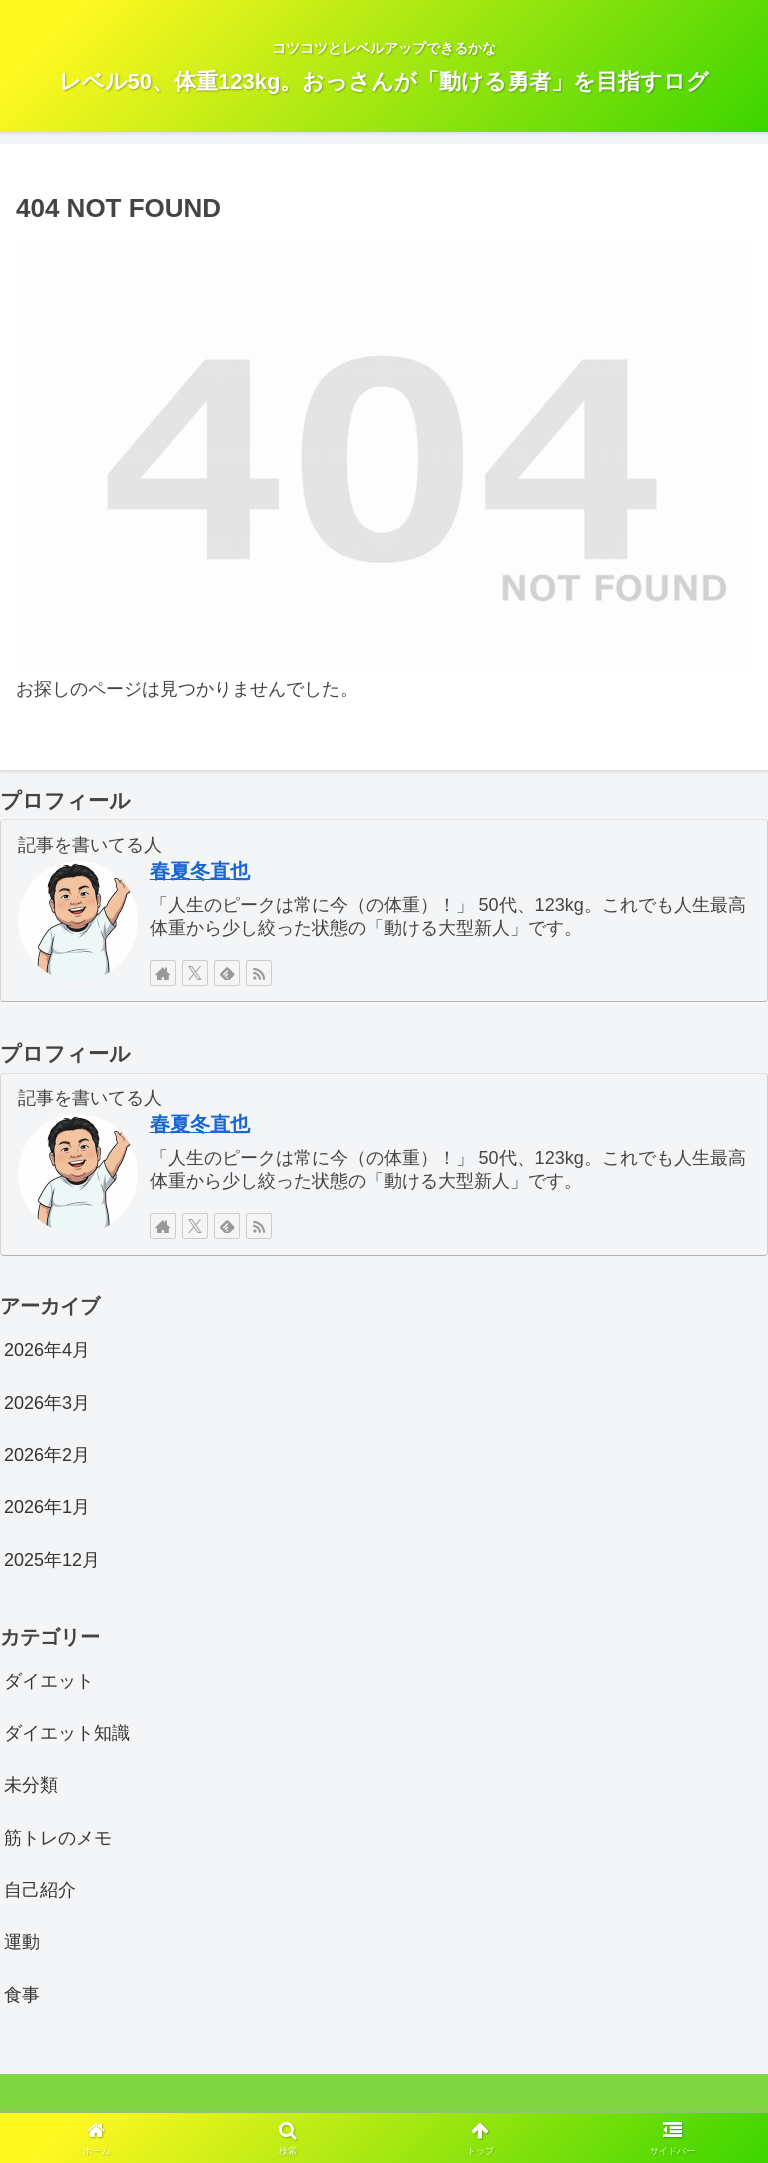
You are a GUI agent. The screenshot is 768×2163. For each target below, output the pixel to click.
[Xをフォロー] (195, 973)
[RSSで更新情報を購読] (259, 973)
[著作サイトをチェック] (163, 973)
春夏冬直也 (200, 871)
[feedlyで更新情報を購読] (227, 973)
